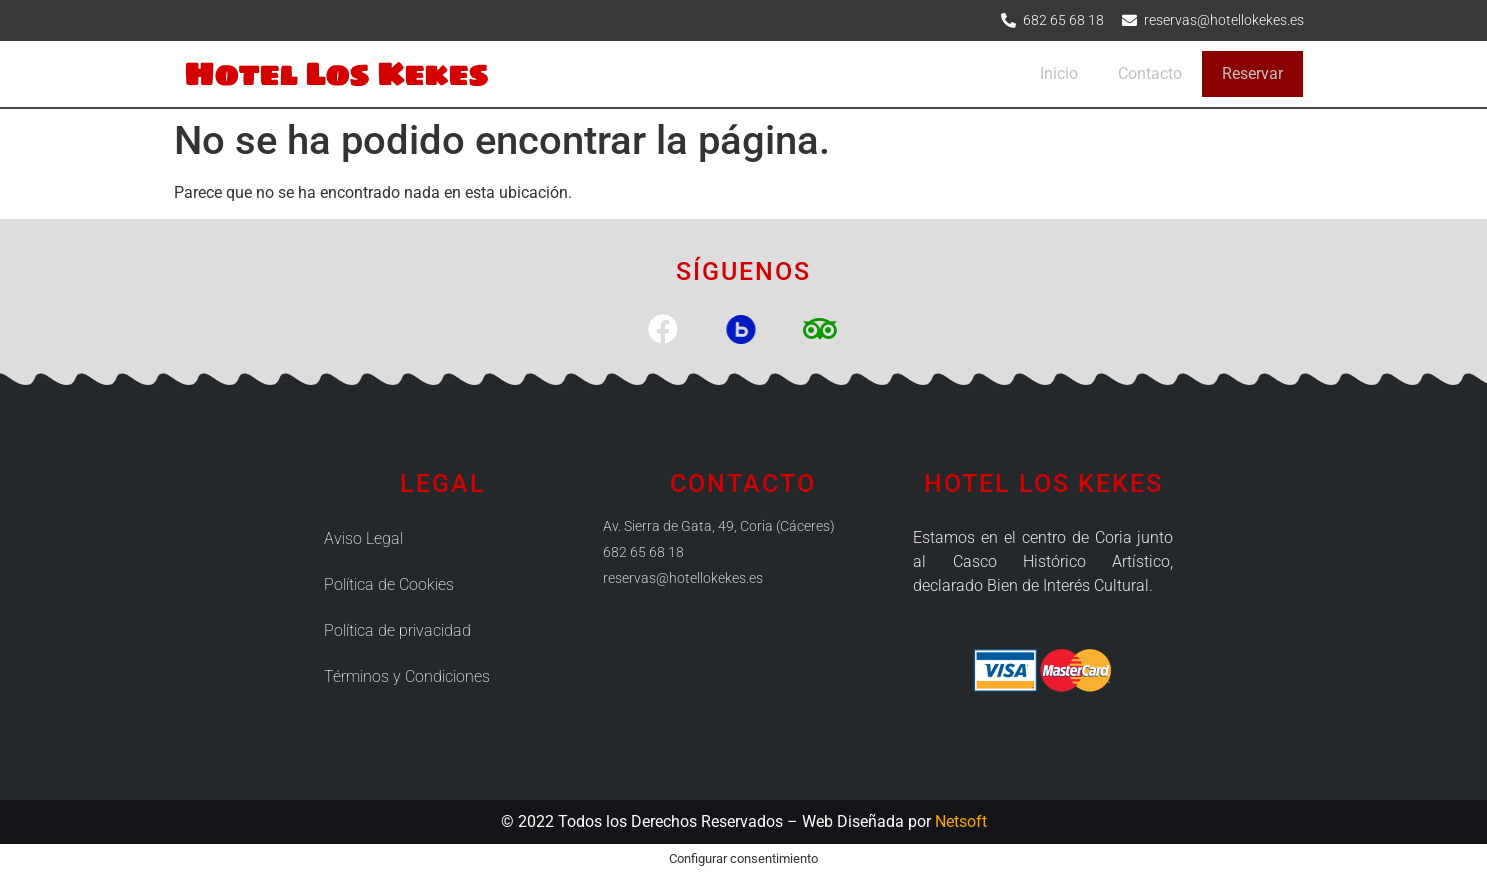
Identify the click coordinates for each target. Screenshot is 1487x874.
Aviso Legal (363, 538)
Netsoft (961, 821)
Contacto (1150, 73)
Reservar (1252, 73)
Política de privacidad (397, 630)
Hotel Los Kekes (336, 73)
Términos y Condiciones (407, 676)
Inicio (1059, 73)
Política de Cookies (389, 584)
